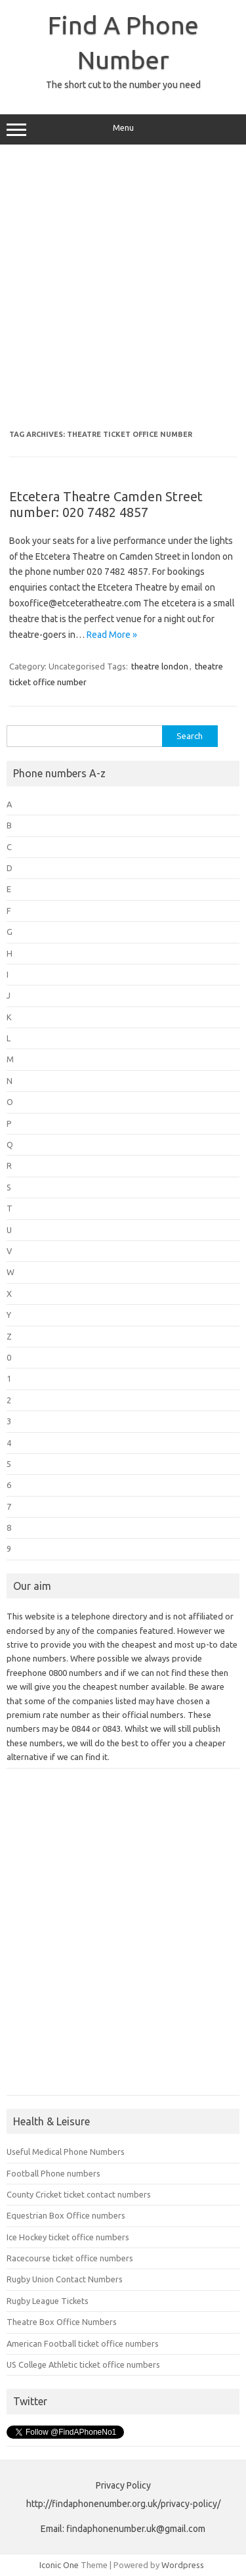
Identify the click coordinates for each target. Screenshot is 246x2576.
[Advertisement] (123, 287)
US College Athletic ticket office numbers (83, 2364)
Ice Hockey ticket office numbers (68, 2237)
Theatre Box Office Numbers (62, 2321)
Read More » (112, 634)
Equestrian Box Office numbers (66, 2215)
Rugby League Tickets (48, 2300)
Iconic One (59, 2564)
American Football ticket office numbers (83, 2343)
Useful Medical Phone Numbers (66, 2151)
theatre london (159, 666)
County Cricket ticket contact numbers (79, 2194)
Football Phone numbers (53, 2173)
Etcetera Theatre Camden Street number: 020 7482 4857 (106, 504)
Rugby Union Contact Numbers (65, 2279)
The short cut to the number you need (123, 84)
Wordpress (182, 2564)
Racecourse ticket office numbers (70, 2258)
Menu (123, 129)
